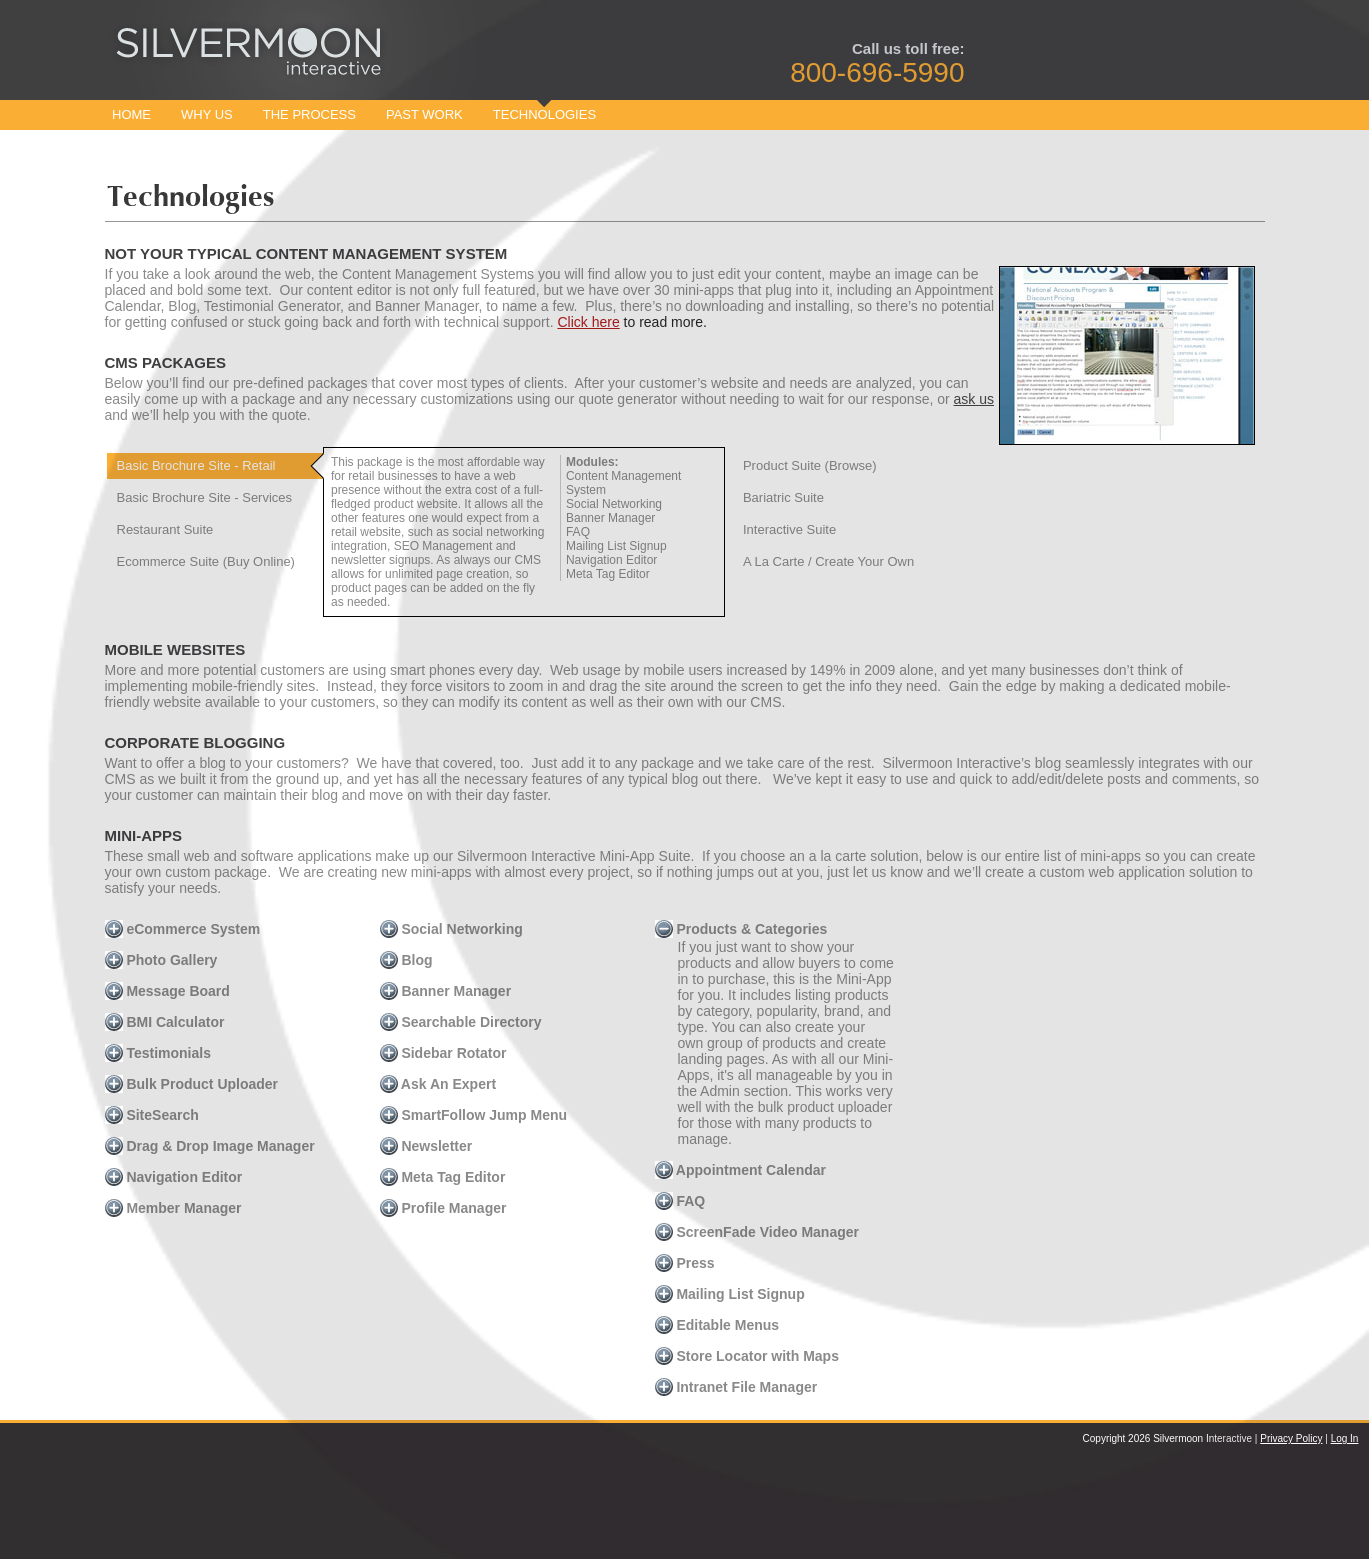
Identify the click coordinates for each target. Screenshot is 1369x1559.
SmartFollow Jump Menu (474, 1115)
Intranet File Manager (736, 1387)
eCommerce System (183, 929)
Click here (588, 322)
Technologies (544, 114)
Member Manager (173, 1208)
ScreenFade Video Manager (757, 1232)
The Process (309, 114)
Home (131, 114)
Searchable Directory (461, 1022)
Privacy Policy (1291, 1438)
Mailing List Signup (730, 1294)
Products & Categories (741, 929)
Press (685, 1263)
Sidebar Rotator (443, 1053)
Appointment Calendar (741, 1170)
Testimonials (158, 1053)
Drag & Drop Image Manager (210, 1146)
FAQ (680, 1201)
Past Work (424, 114)
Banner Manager (446, 991)
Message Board (167, 991)
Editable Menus (717, 1325)
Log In (1345, 1438)
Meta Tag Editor (443, 1177)
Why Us (207, 114)
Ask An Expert (438, 1084)
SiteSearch (152, 1115)
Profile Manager (443, 1208)
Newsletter (426, 1146)
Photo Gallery (161, 960)
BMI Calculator (165, 1022)
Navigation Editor (174, 1177)
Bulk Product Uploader (192, 1084)
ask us (974, 399)
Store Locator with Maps (747, 1356)
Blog (406, 960)
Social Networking (451, 929)
